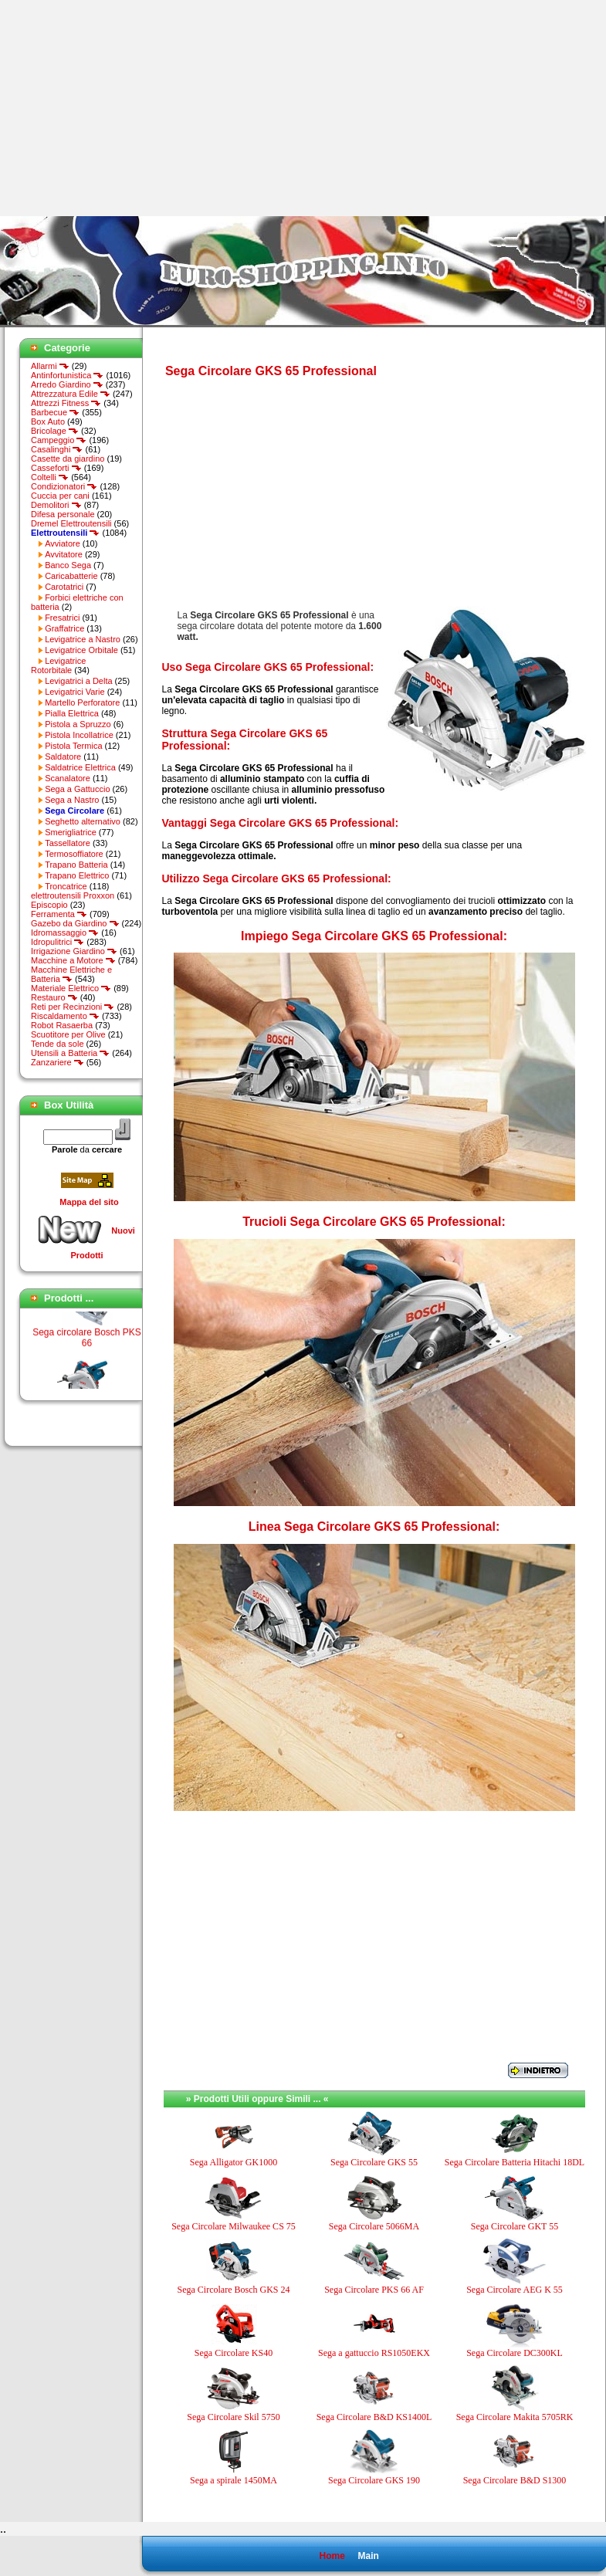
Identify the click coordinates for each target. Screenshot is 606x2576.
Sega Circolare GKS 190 (374, 2480)
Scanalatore (67, 778)
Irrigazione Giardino (74, 951)
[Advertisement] (129, 108)
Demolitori (56, 504)
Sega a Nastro (72, 799)
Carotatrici (64, 586)
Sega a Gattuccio (77, 789)
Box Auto (48, 421)
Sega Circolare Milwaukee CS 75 (233, 2226)
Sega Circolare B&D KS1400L (374, 2417)
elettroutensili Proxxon (72, 895)
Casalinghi (57, 449)
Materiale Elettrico (71, 988)
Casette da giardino (67, 458)
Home (331, 2556)
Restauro (54, 997)
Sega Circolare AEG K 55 (514, 2289)
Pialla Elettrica (72, 713)
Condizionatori (64, 486)
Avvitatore (64, 554)
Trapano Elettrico (77, 875)
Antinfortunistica (67, 375)
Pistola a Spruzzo (78, 724)
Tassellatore (67, 843)
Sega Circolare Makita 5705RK (515, 2417)
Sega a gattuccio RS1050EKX (374, 2353)
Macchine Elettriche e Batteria (71, 974)
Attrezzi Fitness (66, 403)
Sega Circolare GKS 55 (374, 2162)
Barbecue (55, 412)
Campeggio (58, 440)
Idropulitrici (57, 941)
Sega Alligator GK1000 (233, 2162)
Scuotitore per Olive (68, 1034)
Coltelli (50, 477)
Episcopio (49, 904)
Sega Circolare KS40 (234, 2353)
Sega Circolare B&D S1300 (515, 2480)
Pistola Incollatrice (79, 735)
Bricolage (55, 430)
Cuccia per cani (60, 495)
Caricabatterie (71, 576)
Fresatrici (62, 617)
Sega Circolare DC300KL (514, 2353)
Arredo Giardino (67, 384)
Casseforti (56, 467)
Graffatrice (64, 628)
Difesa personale (63, 514)
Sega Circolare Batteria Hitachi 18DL (514, 2162)
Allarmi (50, 366)
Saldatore (63, 756)
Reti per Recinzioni (72, 1006)
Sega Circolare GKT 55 (514, 2226)
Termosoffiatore (74, 853)
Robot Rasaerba (62, 1025)
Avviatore (62, 543)
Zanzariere (57, 1062)
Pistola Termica (73, 745)
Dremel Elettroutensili (71, 523)
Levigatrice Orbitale (81, 650)
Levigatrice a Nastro (82, 639)
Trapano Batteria (76, 864)
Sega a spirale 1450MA (233, 2480)
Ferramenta (59, 914)
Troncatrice (66, 886)
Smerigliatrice (70, 832)
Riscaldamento (65, 1016)
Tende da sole (57, 1043)
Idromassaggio (65, 932)
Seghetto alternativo (82, 821)
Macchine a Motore (73, 960)
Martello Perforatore (82, 702)
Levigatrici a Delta (78, 680)
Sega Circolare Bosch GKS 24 (234, 2289)
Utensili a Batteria (70, 1053)
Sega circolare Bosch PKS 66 (86, 1345)
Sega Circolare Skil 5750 (233, 2417)
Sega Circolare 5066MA (374, 2226)
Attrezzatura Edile (70, 393)
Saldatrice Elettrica (80, 767)
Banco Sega (68, 565)
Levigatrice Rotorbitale (58, 665)
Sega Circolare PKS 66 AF (374, 2289)
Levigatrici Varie (74, 691)
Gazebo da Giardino (75, 923)
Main (367, 2556)
